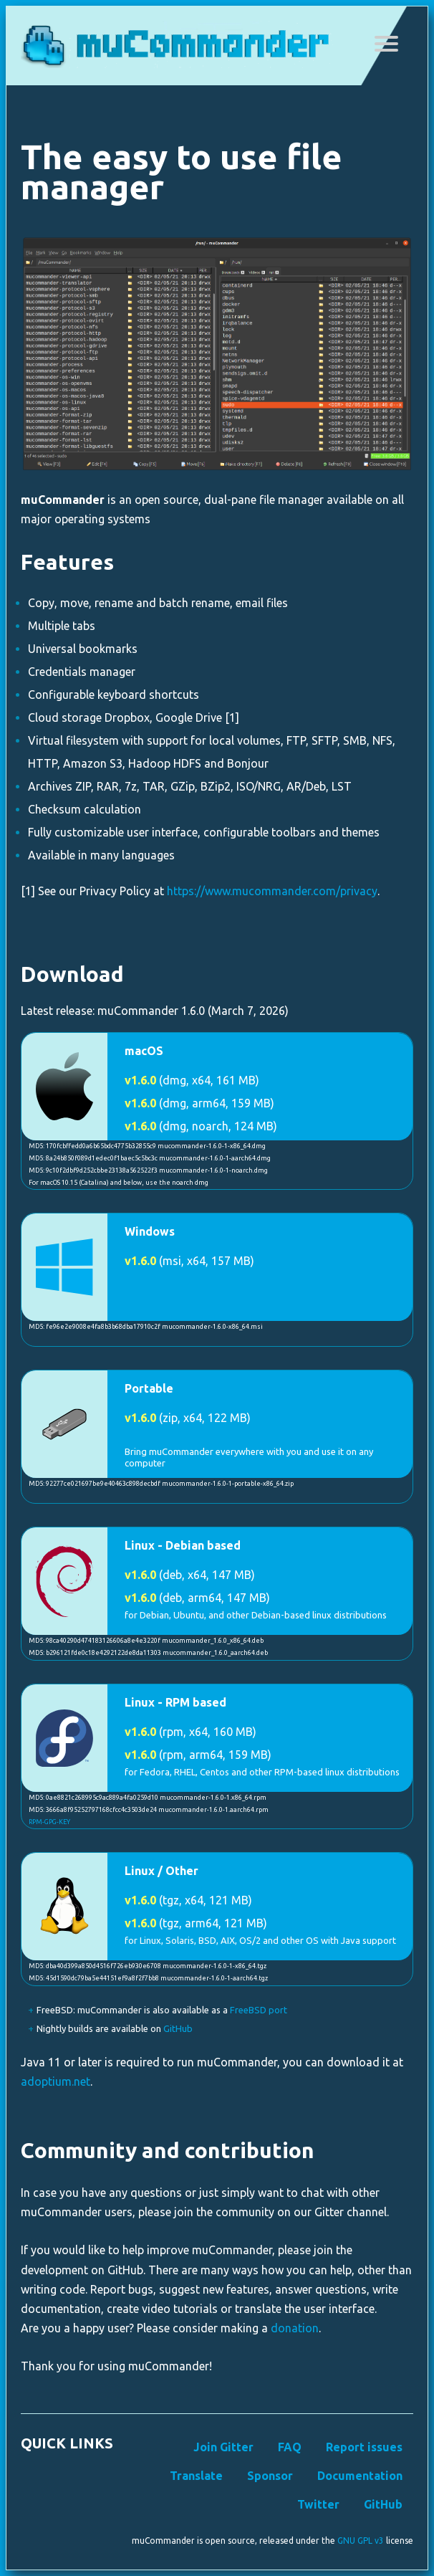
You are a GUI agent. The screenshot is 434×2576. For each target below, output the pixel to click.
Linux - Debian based (183, 1545)
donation (295, 2328)
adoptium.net (55, 2081)
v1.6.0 (140, 1080)
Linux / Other (161, 1870)
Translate (196, 2475)
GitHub (178, 2028)
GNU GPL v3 (360, 2540)
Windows (150, 1231)
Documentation (359, 2475)
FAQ (290, 2447)
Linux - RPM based (175, 1702)
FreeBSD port (258, 2010)
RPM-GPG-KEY (49, 1822)
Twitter (318, 2504)
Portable (149, 1388)
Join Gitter (223, 2447)
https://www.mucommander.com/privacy (272, 890)
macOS (144, 1050)
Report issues (364, 2447)
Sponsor (270, 2475)
